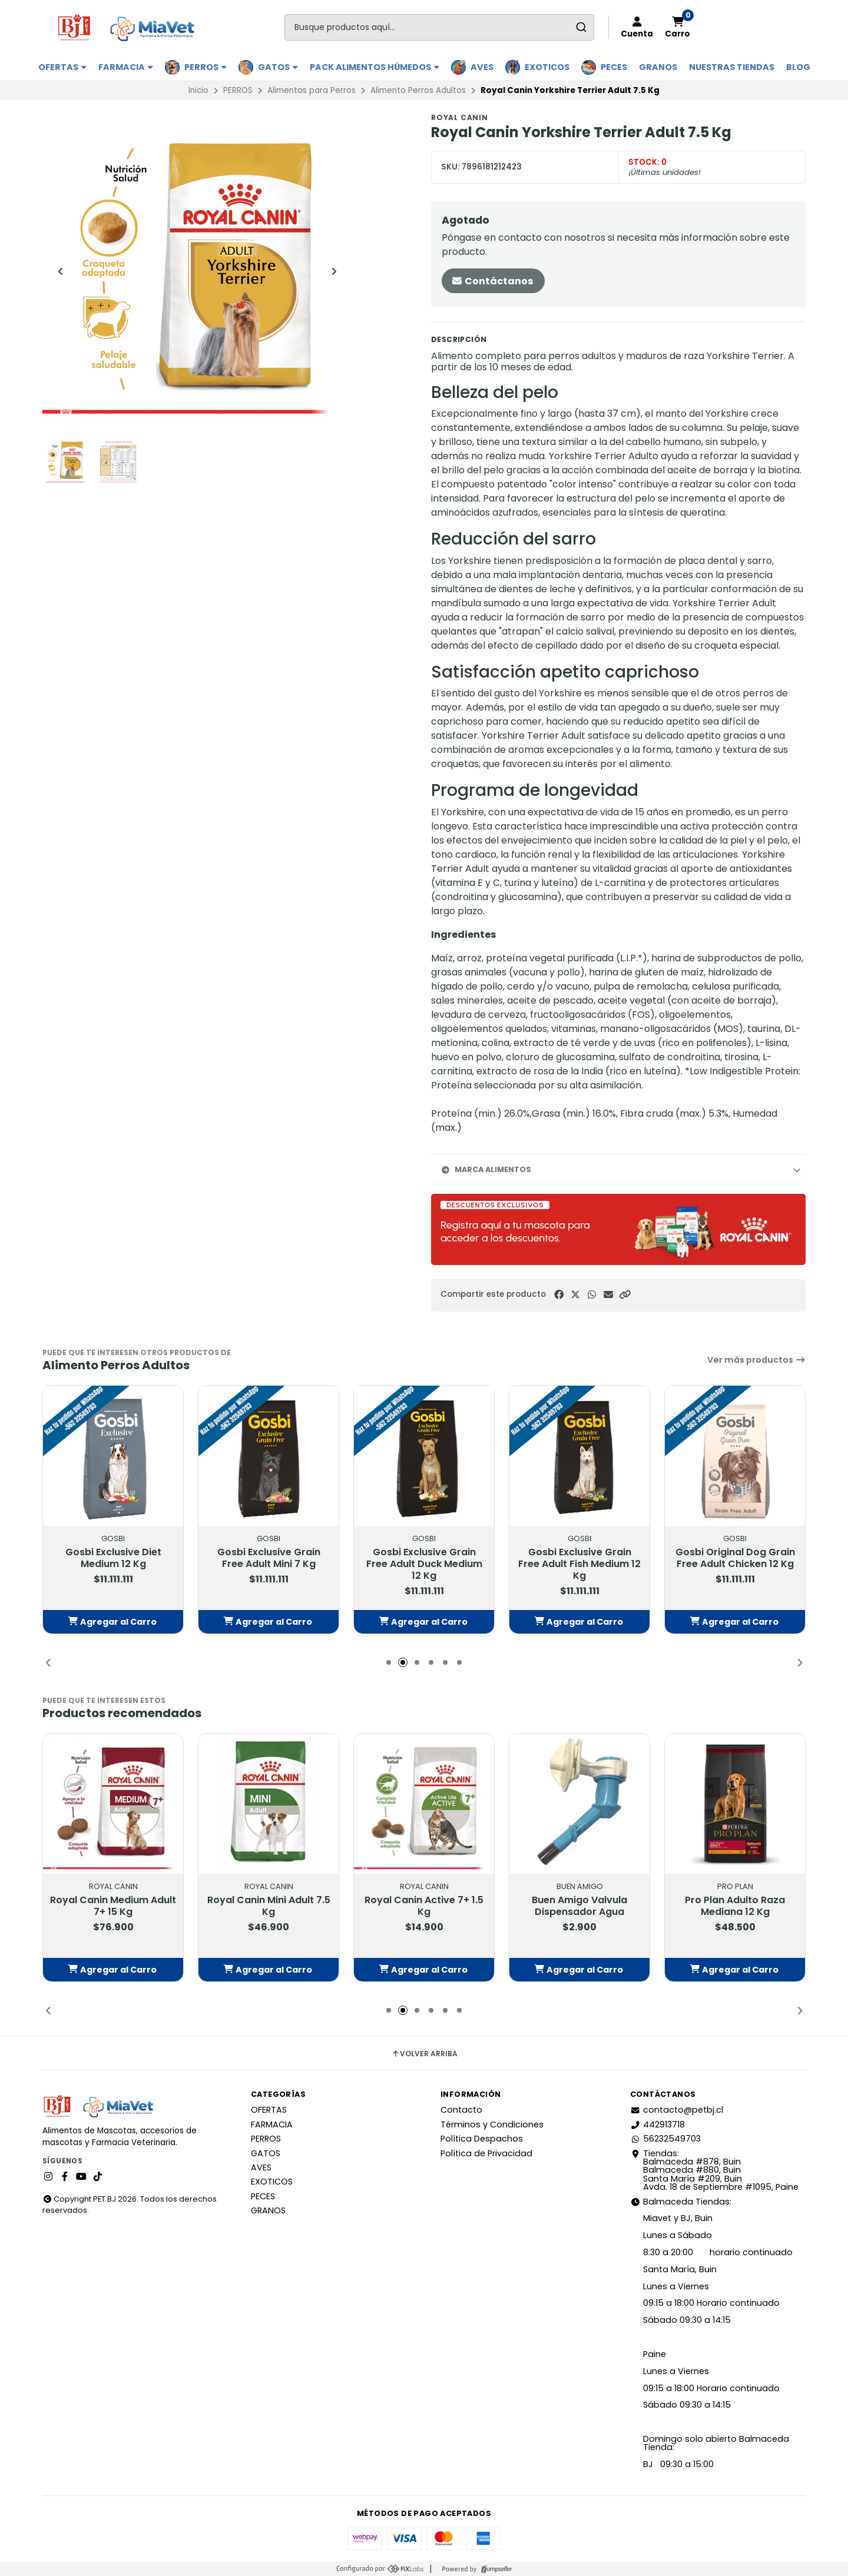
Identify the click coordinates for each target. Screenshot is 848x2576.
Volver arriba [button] (424, 2053)
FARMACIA (125, 67)
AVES (482, 67)
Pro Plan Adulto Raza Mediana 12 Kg (735, 1906)
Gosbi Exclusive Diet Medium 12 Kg (113, 1558)
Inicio (198, 90)
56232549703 (665, 2139)
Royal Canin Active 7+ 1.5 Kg (424, 1906)
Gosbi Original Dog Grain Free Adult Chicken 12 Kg (735, 1558)
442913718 (657, 2124)
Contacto (461, 2110)
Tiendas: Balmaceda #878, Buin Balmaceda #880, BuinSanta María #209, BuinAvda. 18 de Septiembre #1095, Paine (714, 2170)
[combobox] (439, 27)
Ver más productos (756, 1360)
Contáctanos (492, 281)
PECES (614, 67)
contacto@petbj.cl (676, 2110)
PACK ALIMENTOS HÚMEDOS (374, 67)
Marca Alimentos (485, 1169)
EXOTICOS (547, 67)
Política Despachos (481, 2139)
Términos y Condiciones (492, 2124)
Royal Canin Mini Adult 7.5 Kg (268, 1906)
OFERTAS (62, 67)
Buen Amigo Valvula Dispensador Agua (579, 1906)
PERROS (205, 67)
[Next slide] (334, 271)
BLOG (798, 67)
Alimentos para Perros (311, 90)
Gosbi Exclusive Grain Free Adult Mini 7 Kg (268, 1558)
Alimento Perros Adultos (418, 90)
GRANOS (658, 67)
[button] (625, 1295)
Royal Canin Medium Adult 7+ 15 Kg (113, 1906)
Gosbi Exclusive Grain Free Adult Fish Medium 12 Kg (579, 1564)
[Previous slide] (60, 271)
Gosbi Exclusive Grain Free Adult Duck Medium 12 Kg (424, 1564)
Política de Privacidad (486, 2153)
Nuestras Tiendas (731, 67)
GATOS (278, 67)
